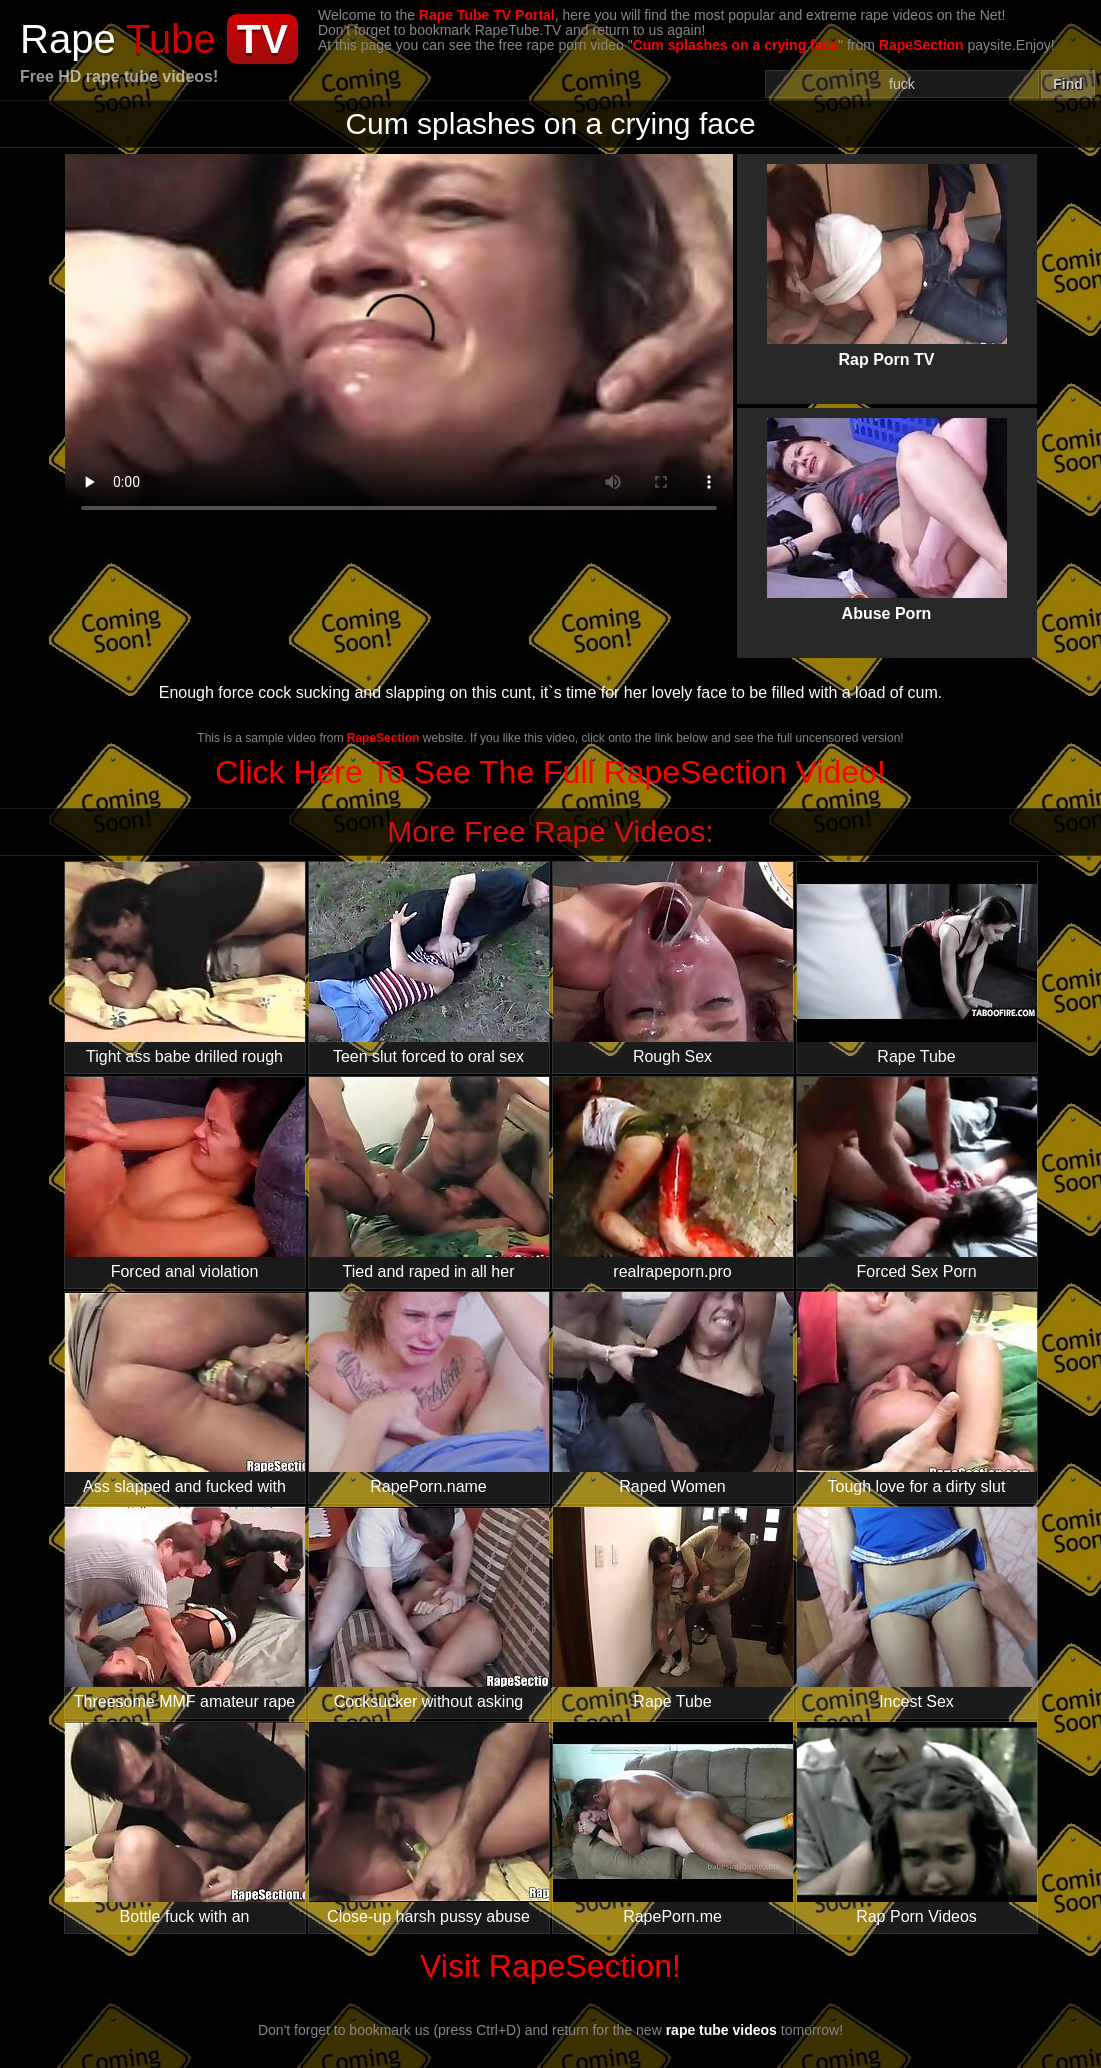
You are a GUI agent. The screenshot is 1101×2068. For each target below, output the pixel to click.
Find (1068, 84)
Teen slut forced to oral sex (429, 963)
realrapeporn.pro (673, 1178)
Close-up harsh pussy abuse (429, 1823)
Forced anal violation (185, 1178)
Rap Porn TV (887, 249)
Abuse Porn (887, 503)
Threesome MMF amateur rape (185, 1608)
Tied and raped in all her (429, 1178)
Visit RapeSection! (550, 1966)
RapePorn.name (429, 1393)
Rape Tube (917, 963)
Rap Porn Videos (917, 1823)
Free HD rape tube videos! (119, 76)
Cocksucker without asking (429, 1608)
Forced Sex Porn (917, 1178)
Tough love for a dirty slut (917, 1393)
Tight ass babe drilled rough (185, 963)
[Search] (902, 84)
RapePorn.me (673, 1823)
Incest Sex (917, 1608)
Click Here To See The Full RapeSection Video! (550, 772)
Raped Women (673, 1393)
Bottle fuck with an (185, 1823)
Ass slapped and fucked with (185, 1393)
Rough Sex (673, 963)
